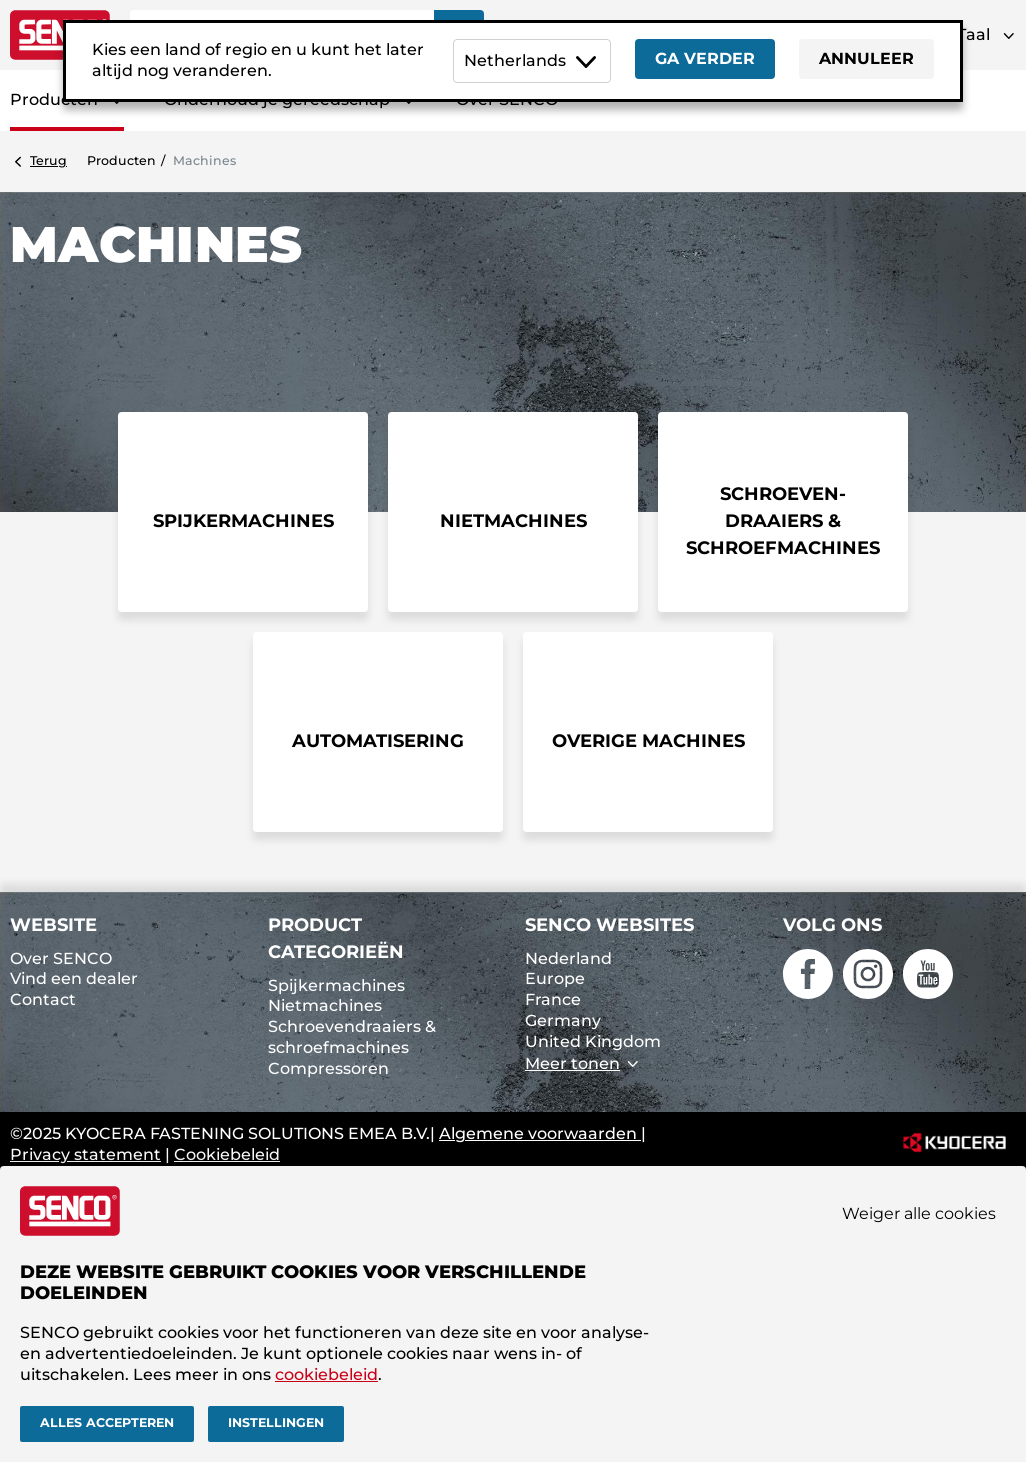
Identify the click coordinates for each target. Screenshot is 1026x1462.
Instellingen (276, 1422)
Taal (973, 34)
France (553, 999)
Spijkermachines (336, 985)
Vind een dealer (74, 978)
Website (53, 925)
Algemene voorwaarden (540, 1133)
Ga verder (705, 58)
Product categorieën (336, 938)
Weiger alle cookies (919, 1213)
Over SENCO (61, 958)
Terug (48, 160)
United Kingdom (593, 1041)
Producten (121, 160)
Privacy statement (85, 1154)
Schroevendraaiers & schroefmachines (352, 1037)
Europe (555, 978)
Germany (563, 1020)
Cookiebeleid (227, 1154)
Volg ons (832, 925)
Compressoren (328, 1068)
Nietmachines (325, 1005)
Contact (43, 999)
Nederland (568, 958)
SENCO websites (609, 925)
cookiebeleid (326, 1374)
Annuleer (866, 58)
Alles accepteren (107, 1422)
